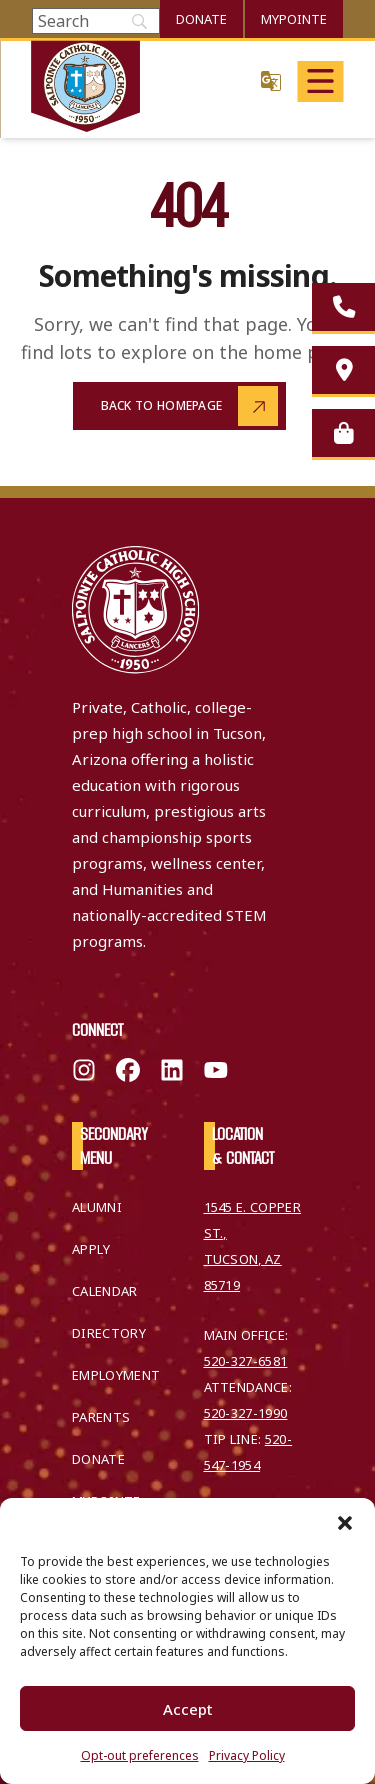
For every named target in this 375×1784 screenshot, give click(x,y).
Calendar (105, 1291)
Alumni (97, 1207)
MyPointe (294, 19)
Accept (188, 1709)
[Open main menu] (320, 81)
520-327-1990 (246, 1413)
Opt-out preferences (140, 1755)
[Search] (96, 21)
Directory (109, 1333)
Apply (91, 1249)
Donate (201, 19)
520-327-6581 (246, 1361)
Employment (116, 1375)
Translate (271, 80)
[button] (345, 1523)
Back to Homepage (162, 405)
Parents (101, 1417)
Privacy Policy (247, 1755)
